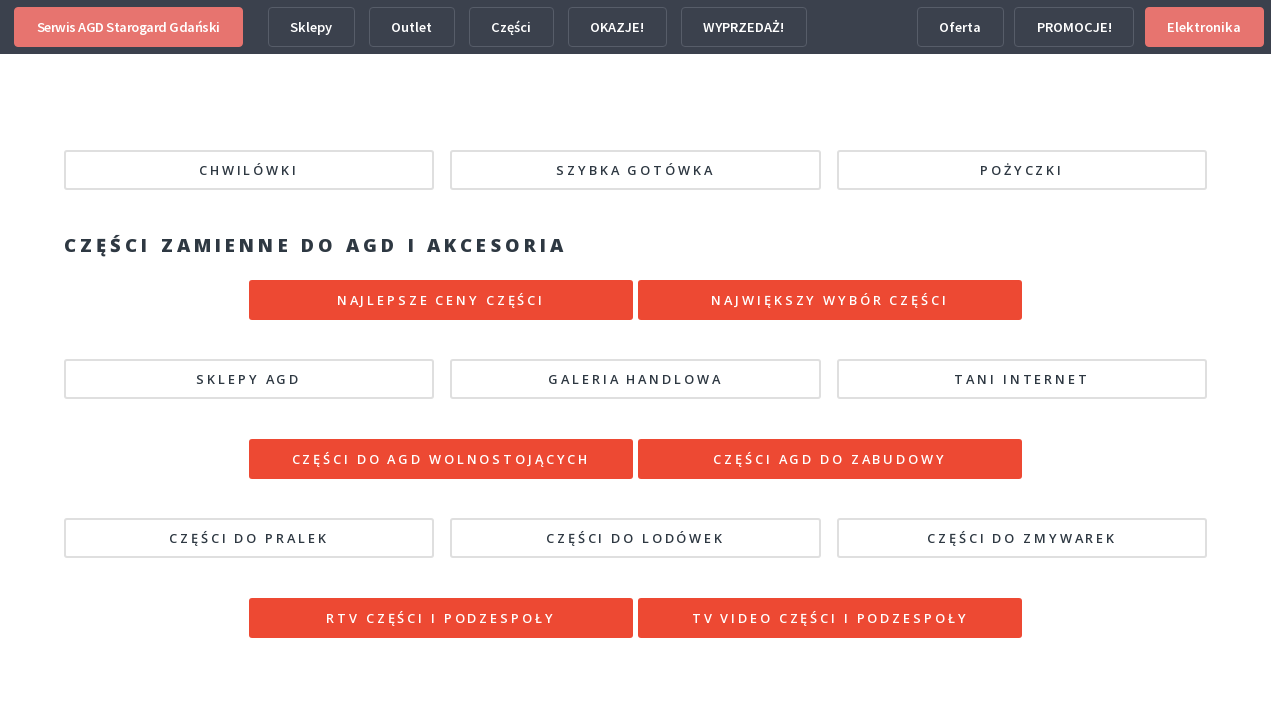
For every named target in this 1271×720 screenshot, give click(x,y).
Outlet (411, 27)
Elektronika (1204, 27)
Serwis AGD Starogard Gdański (128, 27)
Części (511, 27)
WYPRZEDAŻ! (743, 27)
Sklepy (311, 27)
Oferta (960, 27)
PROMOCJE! (1074, 27)
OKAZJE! (617, 27)
